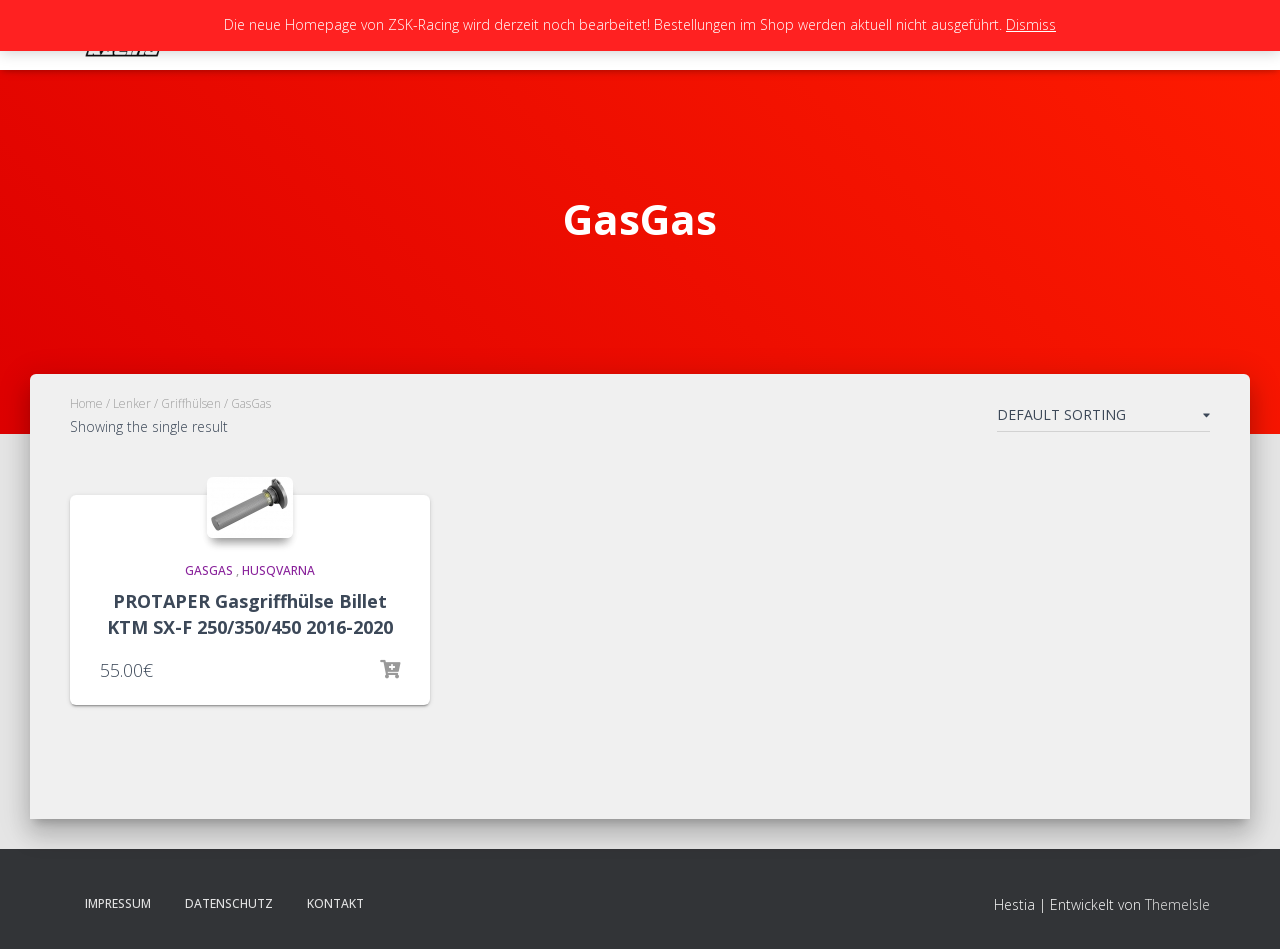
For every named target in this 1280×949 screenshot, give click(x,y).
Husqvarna (278, 570)
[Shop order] (1103, 419)
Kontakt (335, 903)
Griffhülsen (191, 403)
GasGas (209, 570)
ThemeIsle (1177, 904)
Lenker (132, 403)
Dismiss (1031, 24)
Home (86, 403)
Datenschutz (229, 903)
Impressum (118, 903)
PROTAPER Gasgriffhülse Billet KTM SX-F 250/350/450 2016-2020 (250, 613)
